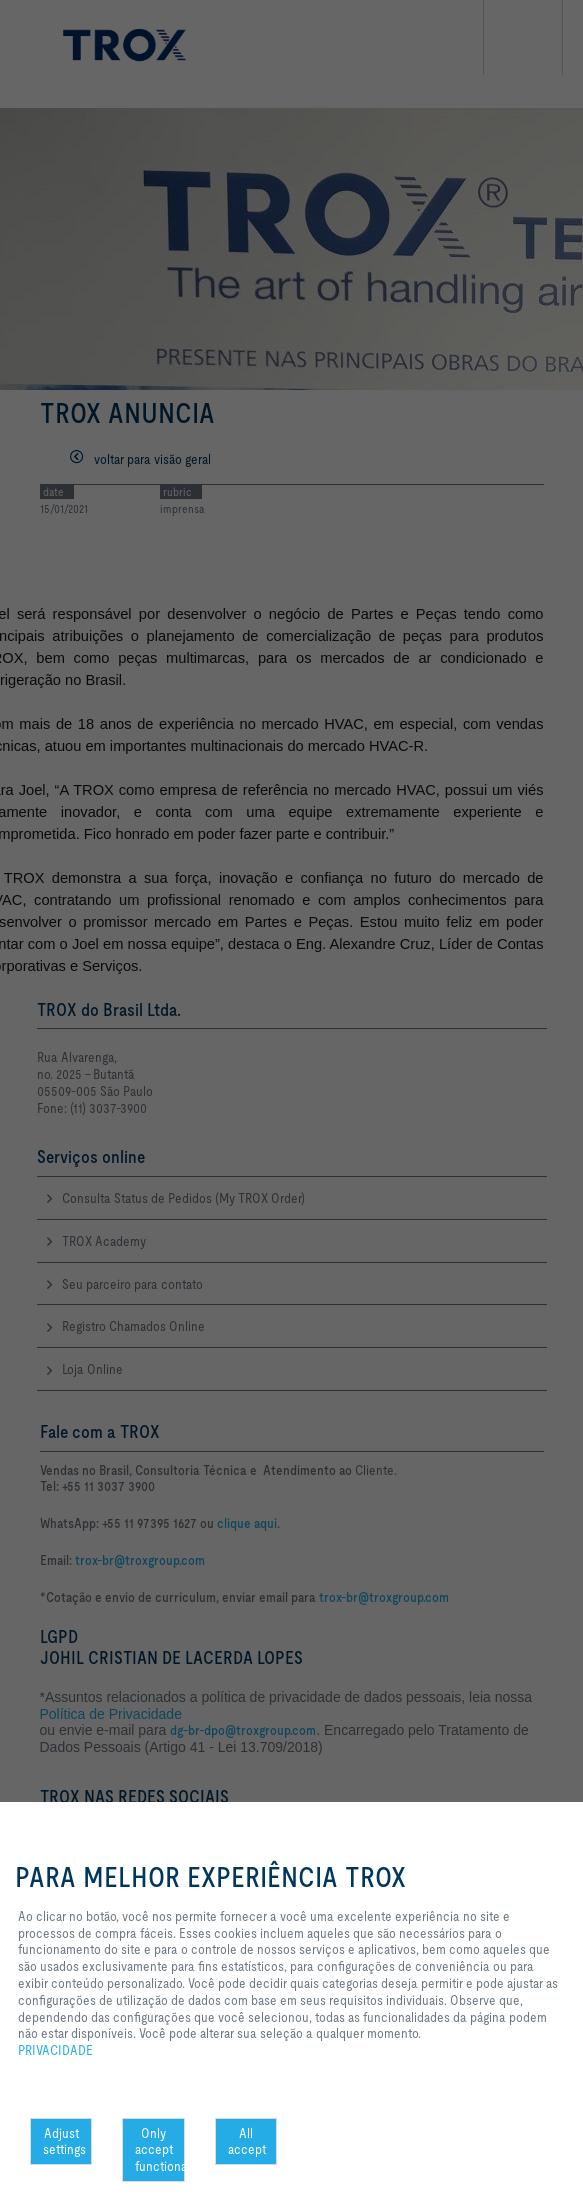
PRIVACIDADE (55, 2050)
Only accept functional (159, 2150)
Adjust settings (64, 2141)
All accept (247, 2141)
